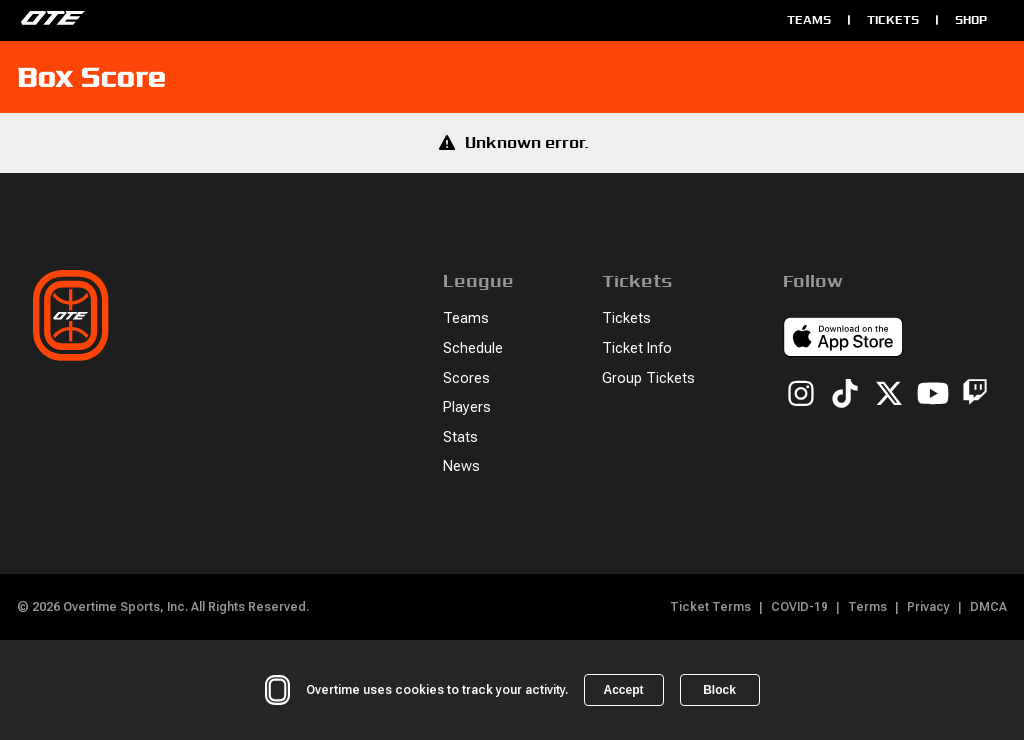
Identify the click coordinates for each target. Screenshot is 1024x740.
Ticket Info (637, 348)
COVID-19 (799, 607)
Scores (466, 378)
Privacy (928, 607)
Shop (971, 19)
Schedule (473, 348)
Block (719, 690)
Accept (623, 690)
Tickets (893, 19)
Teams (809, 19)
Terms (867, 607)
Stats (460, 437)
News (461, 466)
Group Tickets (648, 378)
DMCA (988, 607)
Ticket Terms (710, 607)
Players (467, 407)
